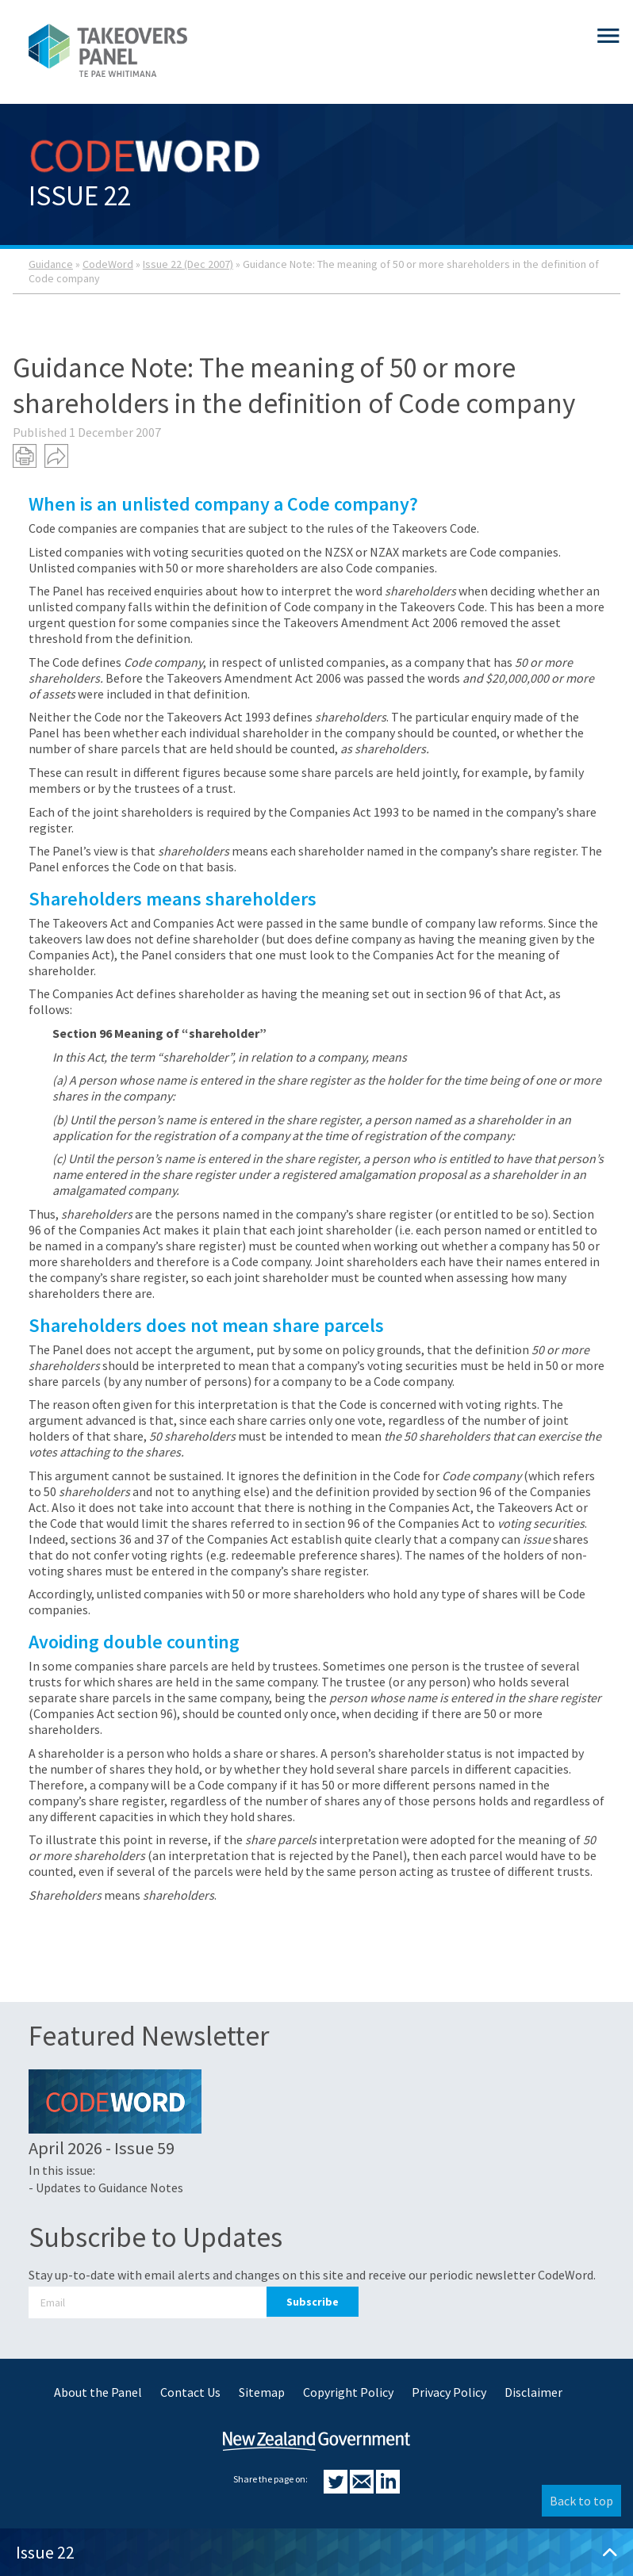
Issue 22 (316, 2552)
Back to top (581, 2501)
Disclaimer (533, 2392)
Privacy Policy (449, 2392)
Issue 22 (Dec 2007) (188, 264)
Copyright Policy (348, 2392)
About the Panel (98, 2392)
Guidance (51, 264)
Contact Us (190, 2392)
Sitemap (262, 2392)
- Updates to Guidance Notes (106, 2187)
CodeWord (107, 264)
